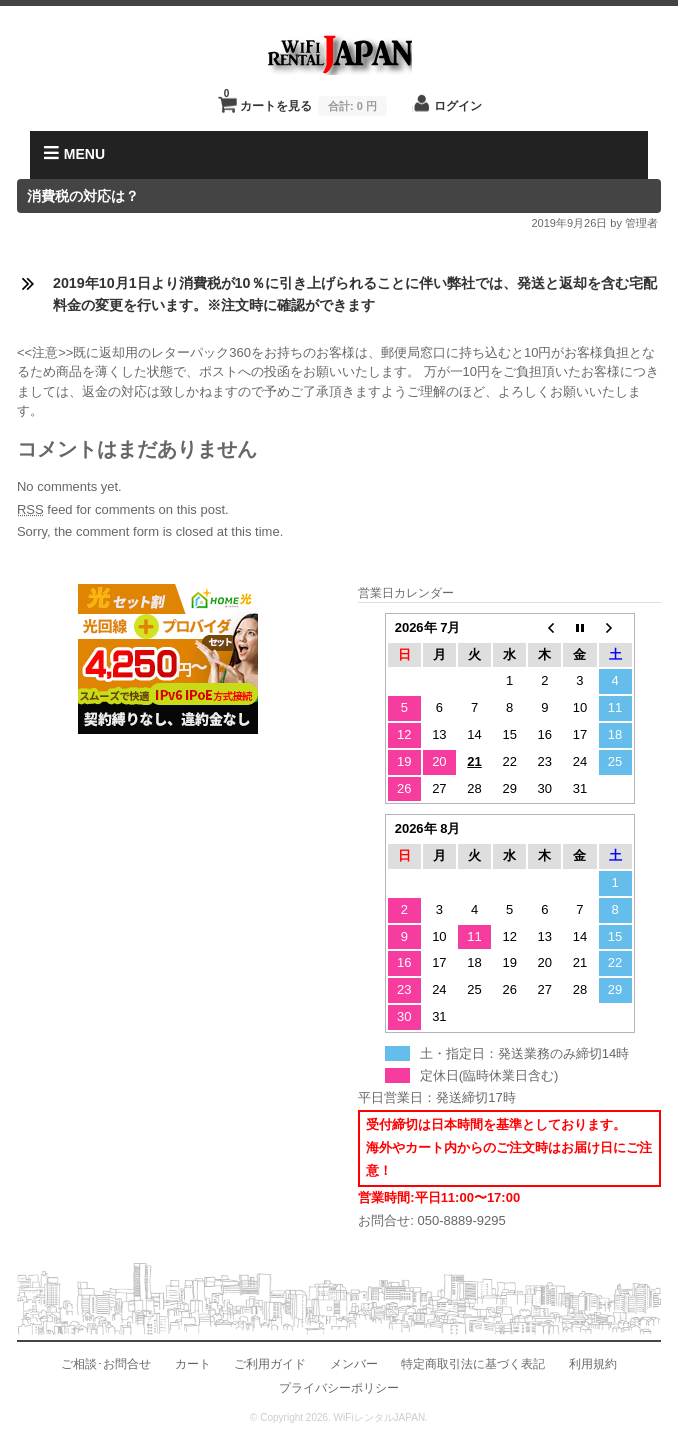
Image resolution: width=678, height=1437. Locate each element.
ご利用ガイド (270, 1363)
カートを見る (305, 100)
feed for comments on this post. (123, 509)
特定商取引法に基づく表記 (473, 1363)
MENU (74, 153)
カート (193, 1363)
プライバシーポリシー (339, 1387)
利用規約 (593, 1363)
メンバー (354, 1363)
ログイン (458, 105)
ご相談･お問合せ (106, 1363)
